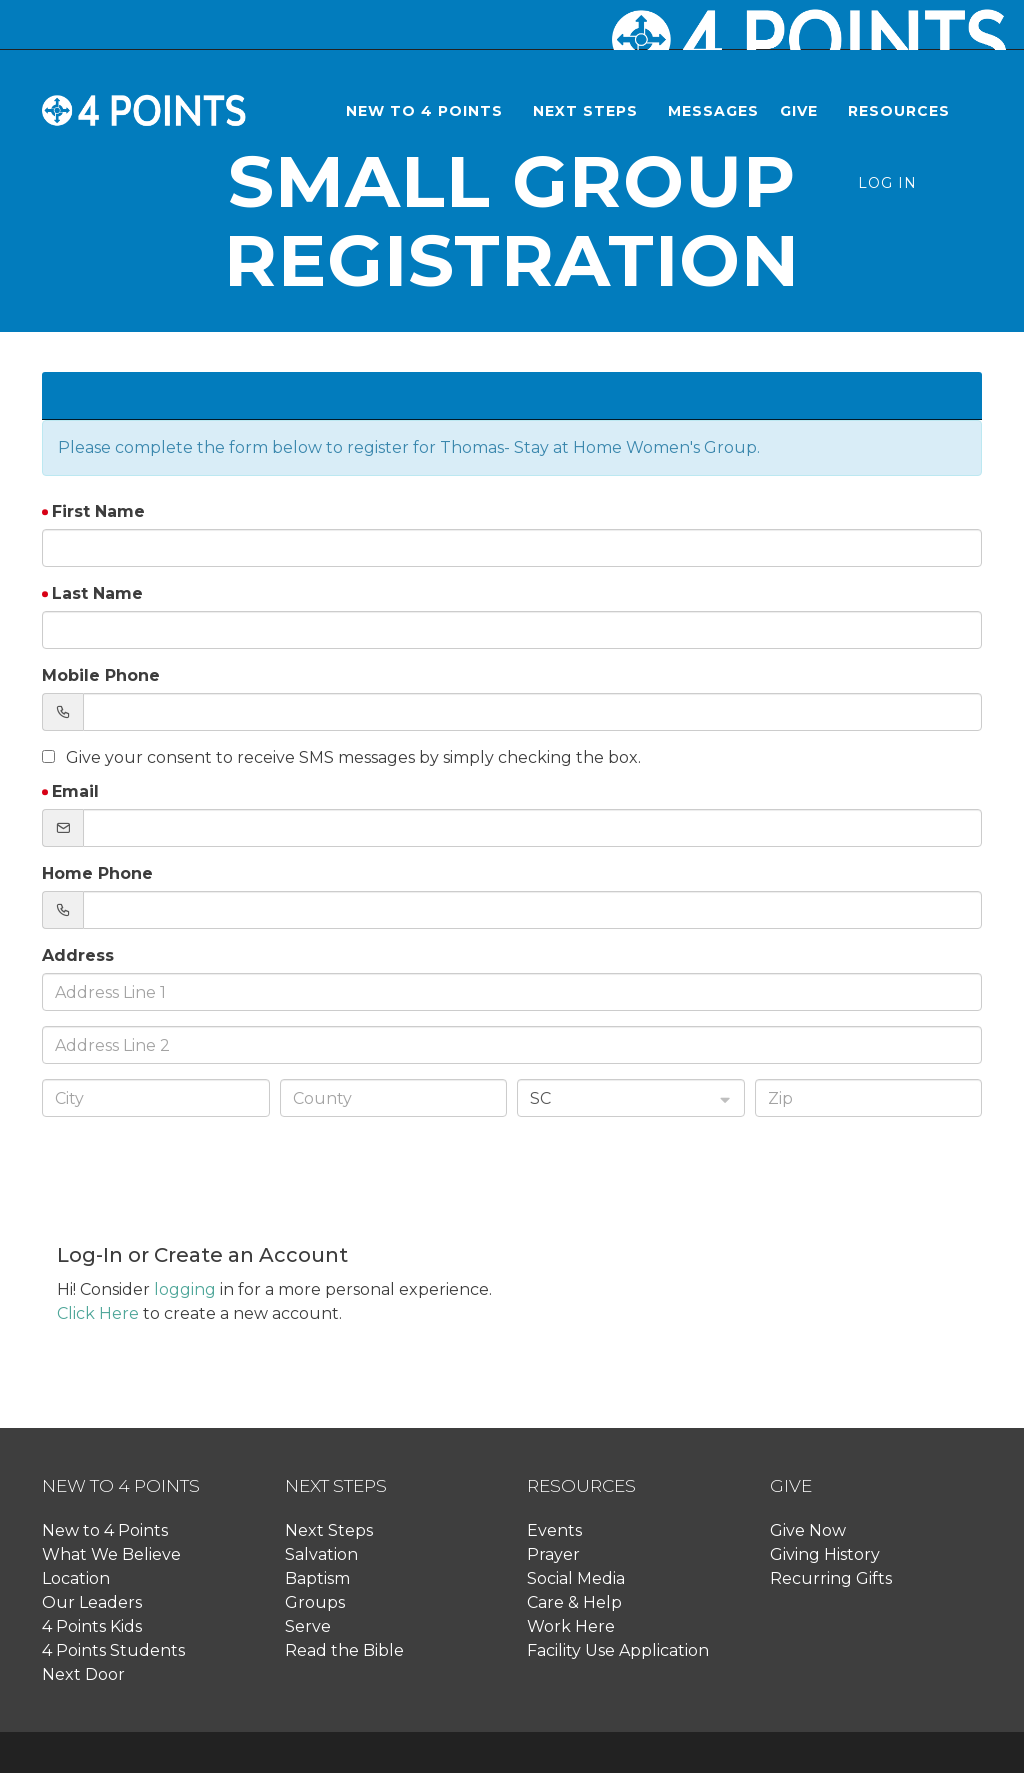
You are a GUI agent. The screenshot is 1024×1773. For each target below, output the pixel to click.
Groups (315, 1602)
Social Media (576, 1578)
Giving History (825, 1554)
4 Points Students (113, 1650)
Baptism (317, 1578)
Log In (887, 183)
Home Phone (97, 873)
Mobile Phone (101, 675)
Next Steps (329, 1530)
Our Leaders (92, 1602)
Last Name (97, 593)
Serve (308, 1626)
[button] (429, 111)
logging (185, 1289)
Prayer (553, 1554)
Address (78, 955)
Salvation (321, 1554)
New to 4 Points (105, 1530)
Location (76, 1578)
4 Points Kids (92, 1626)
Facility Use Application (618, 1650)
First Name (98, 511)
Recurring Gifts (831, 1578)
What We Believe (111, 1554)
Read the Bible (344, 1650)
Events (554, 1530)
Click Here (98, 1313)
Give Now (808, 1530)
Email (75, 791)
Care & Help (574, 1602)
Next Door (83, 1674)
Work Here (571, 1626)
